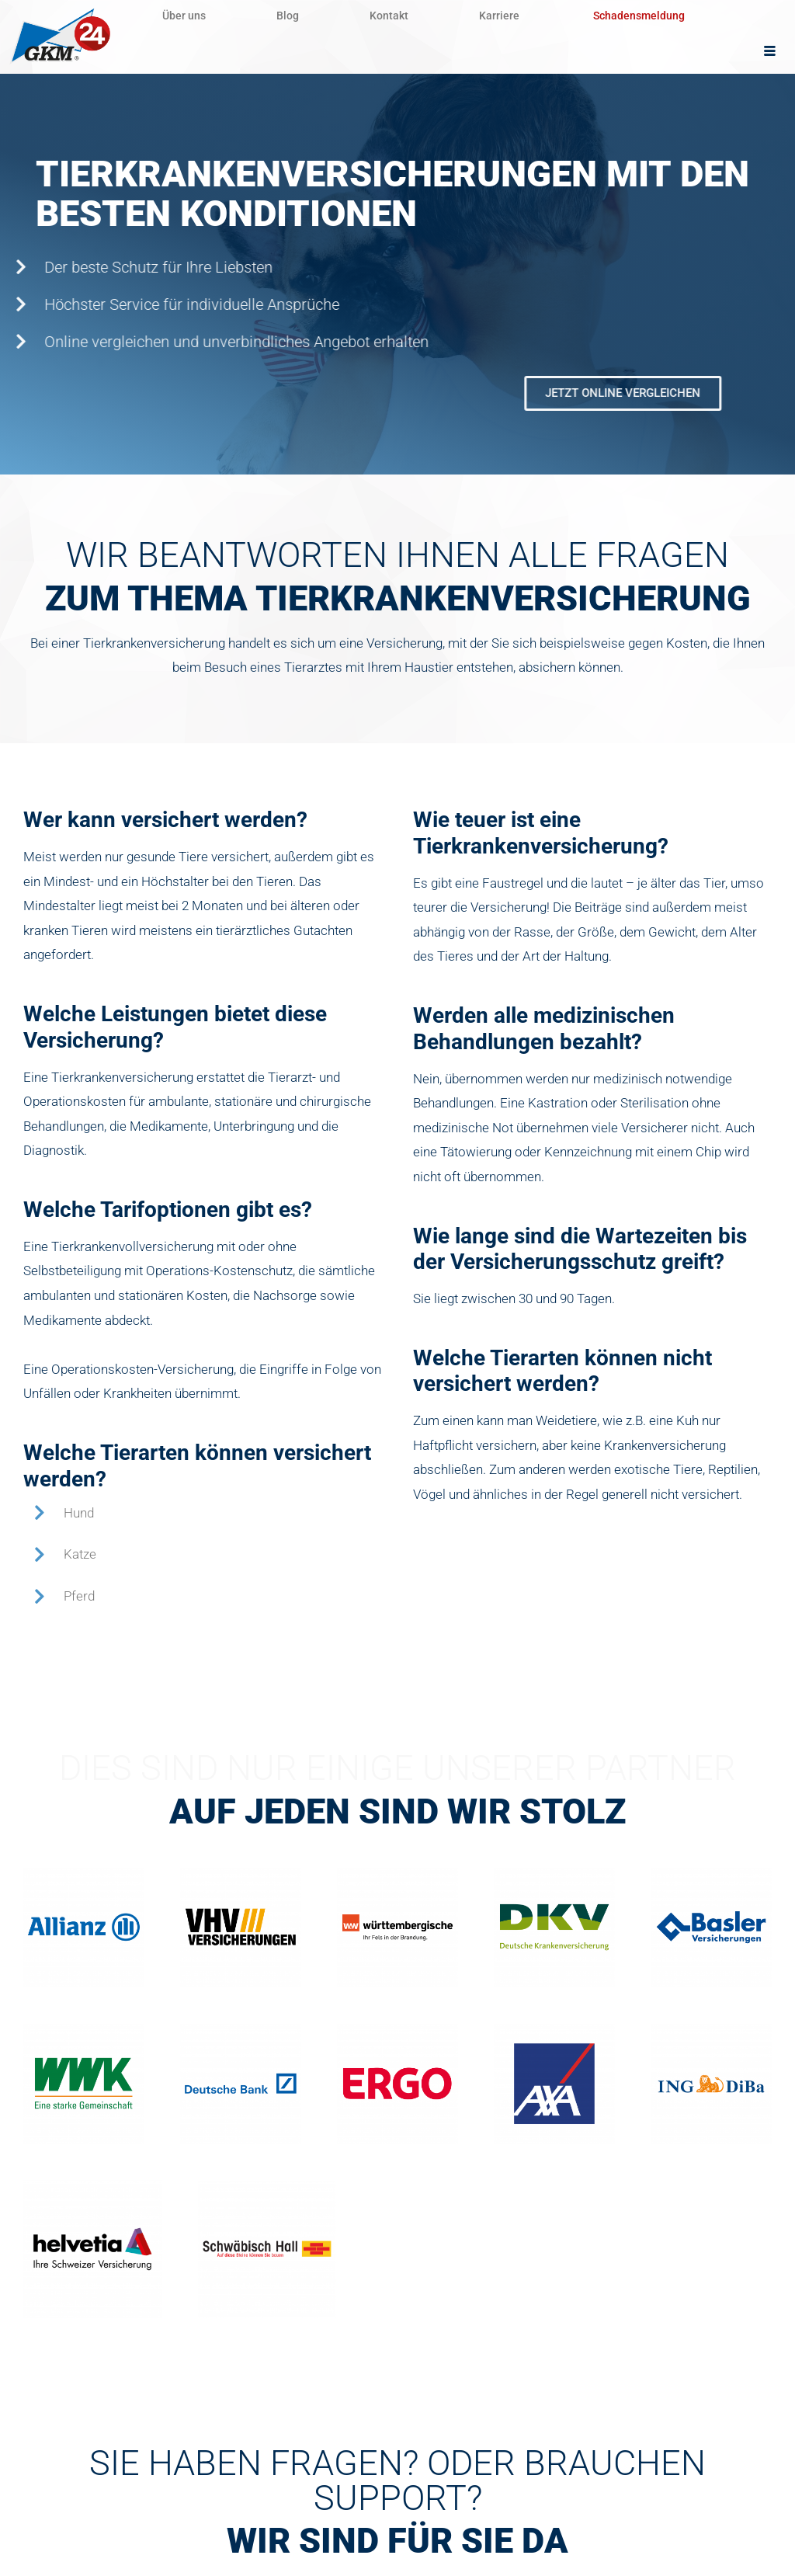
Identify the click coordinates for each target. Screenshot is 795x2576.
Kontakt (406, 15)
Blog (298, 15)
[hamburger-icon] (769, 52)
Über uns (188, 15)
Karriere (524, 15)
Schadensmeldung (667, 15)
